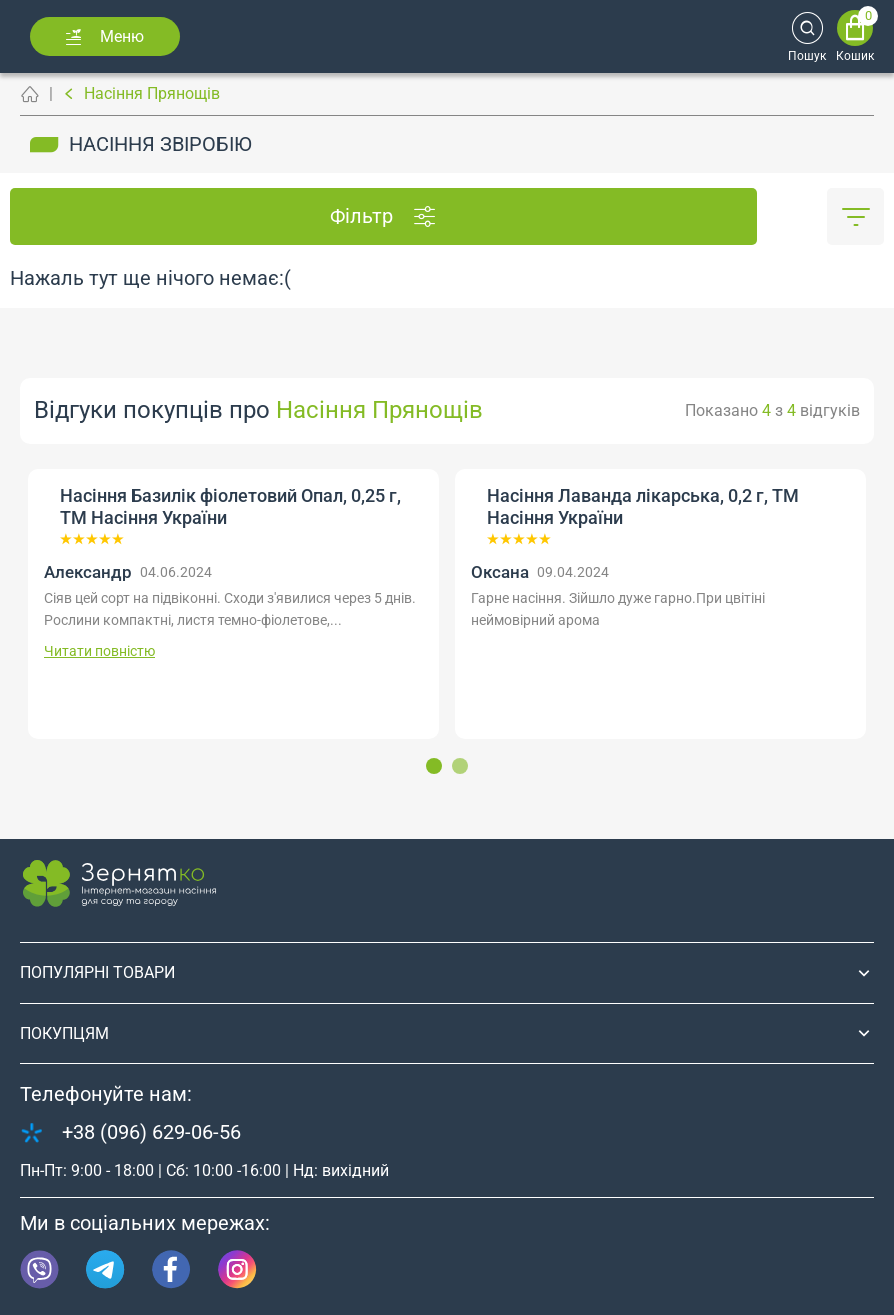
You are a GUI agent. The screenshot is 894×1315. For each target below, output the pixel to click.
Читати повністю (99, 651)
